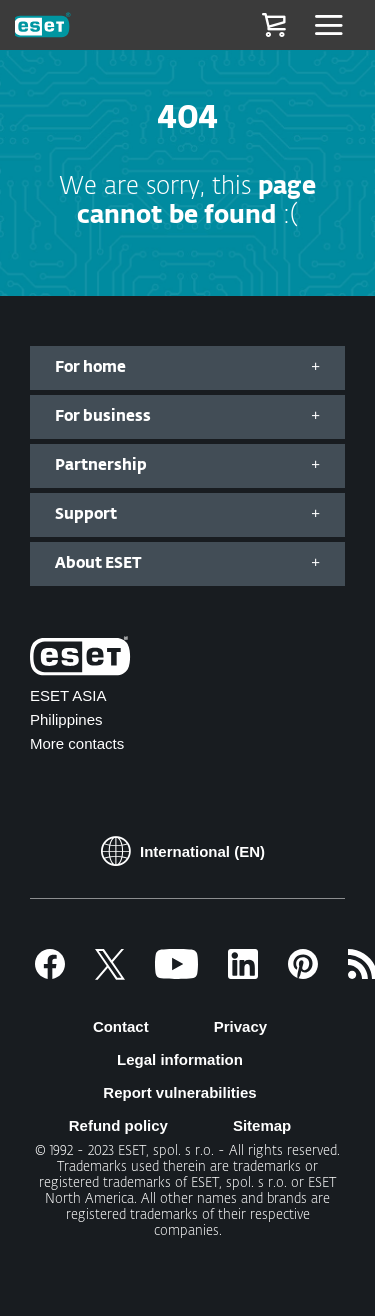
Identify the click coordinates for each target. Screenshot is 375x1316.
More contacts (77, 743)
